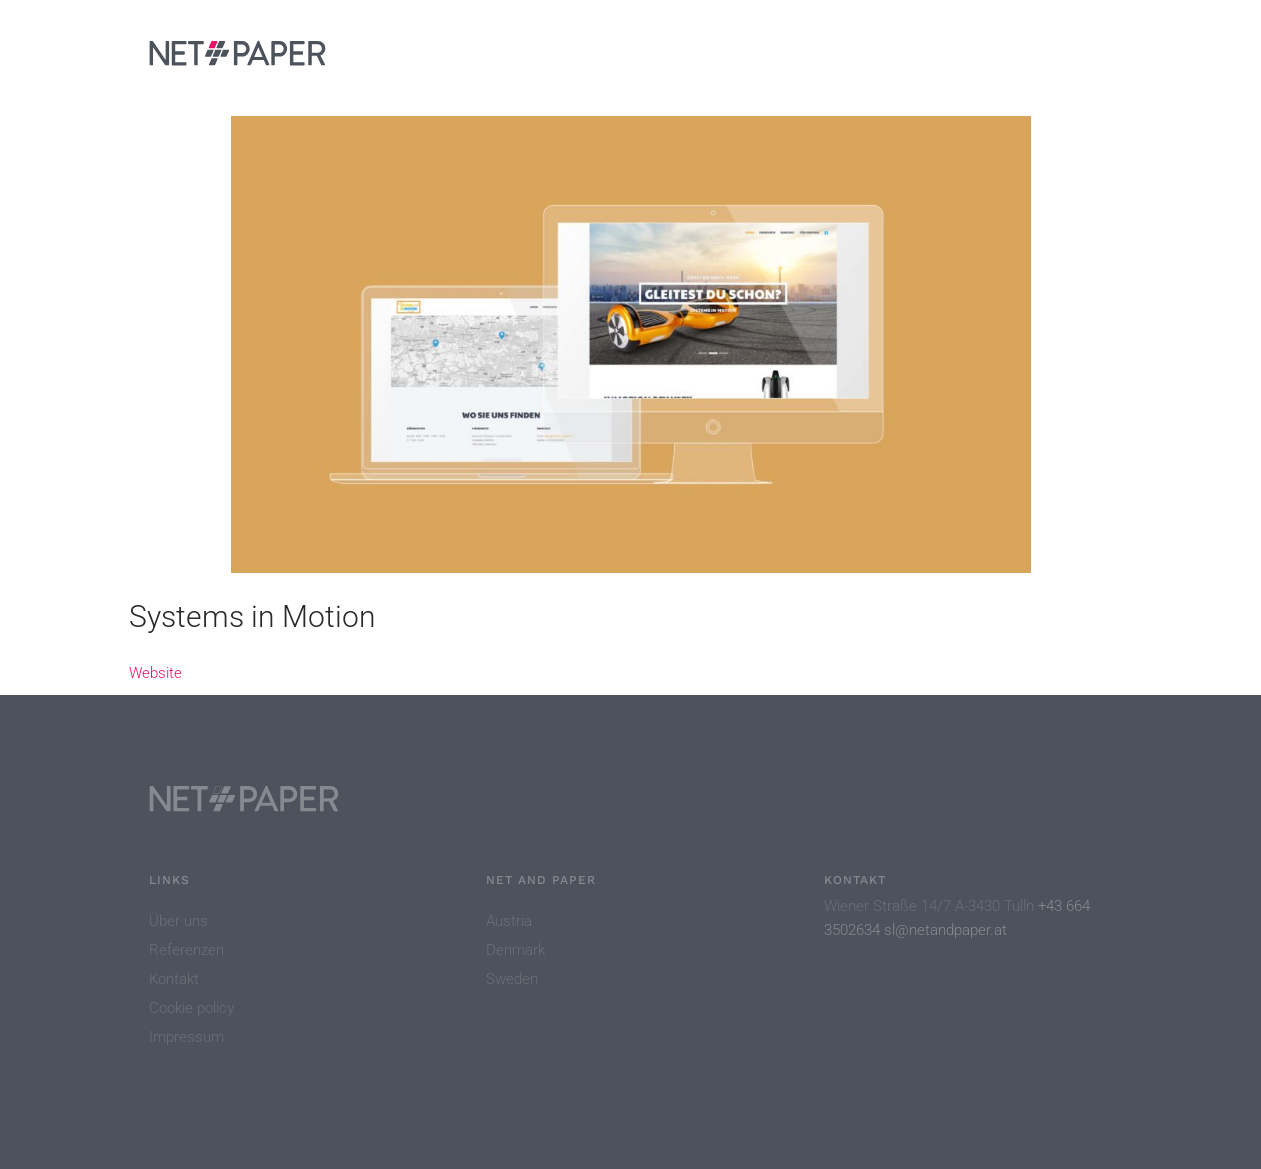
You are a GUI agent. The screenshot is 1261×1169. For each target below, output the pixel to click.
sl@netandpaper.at (945, 930)
